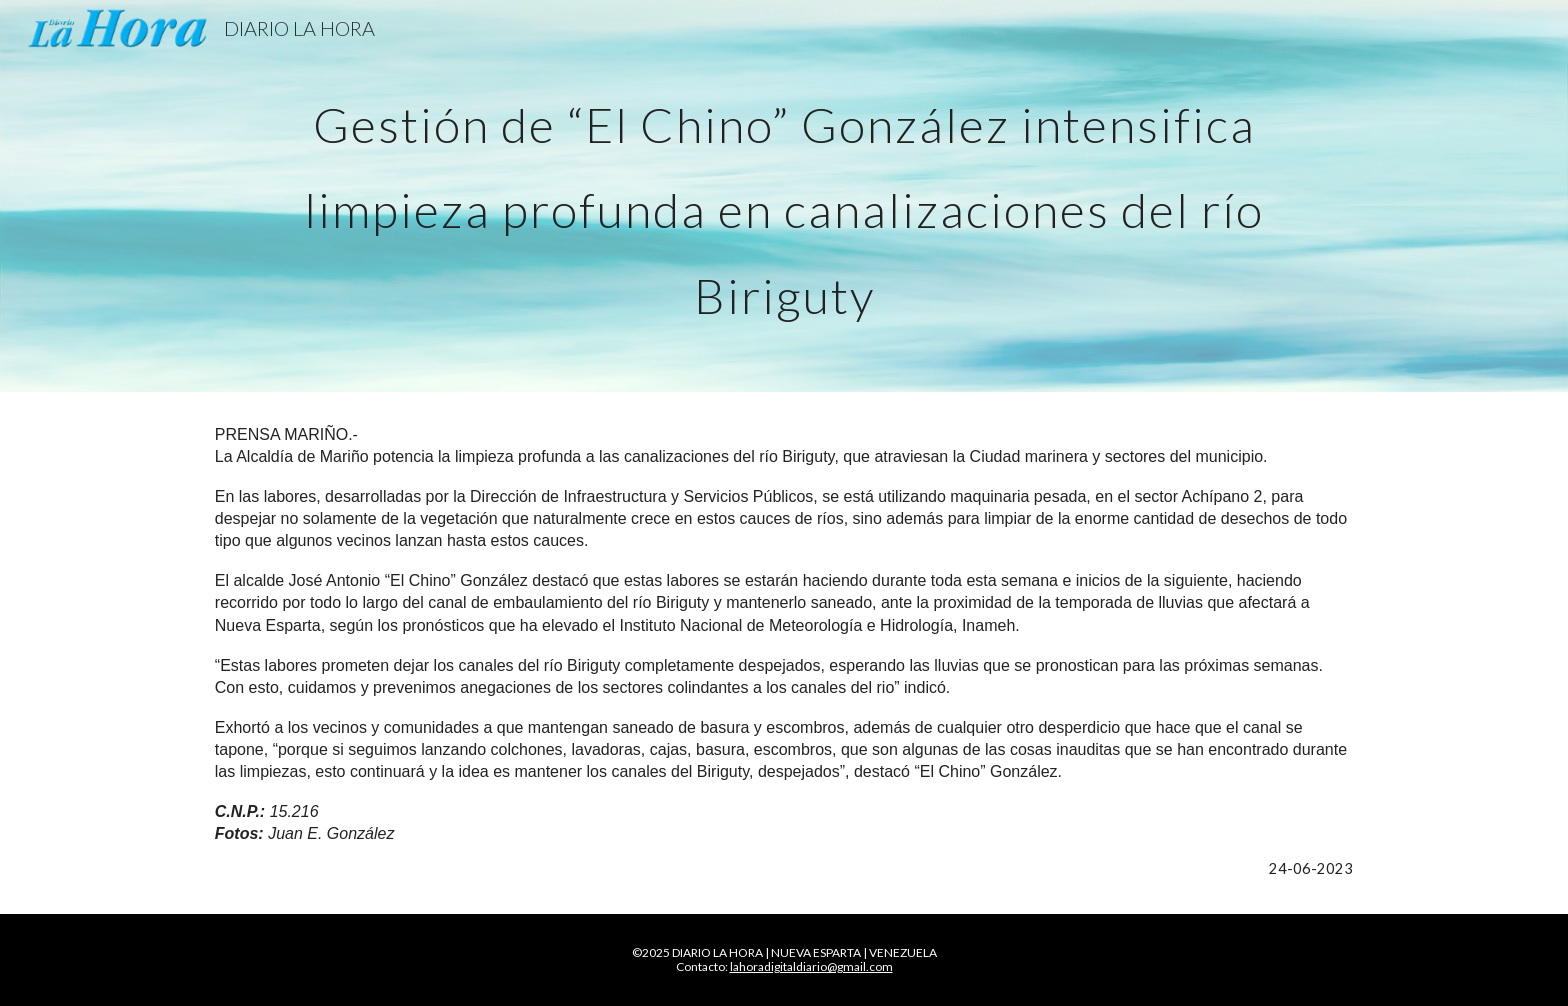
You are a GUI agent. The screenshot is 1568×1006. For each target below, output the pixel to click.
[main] (784, 196)
